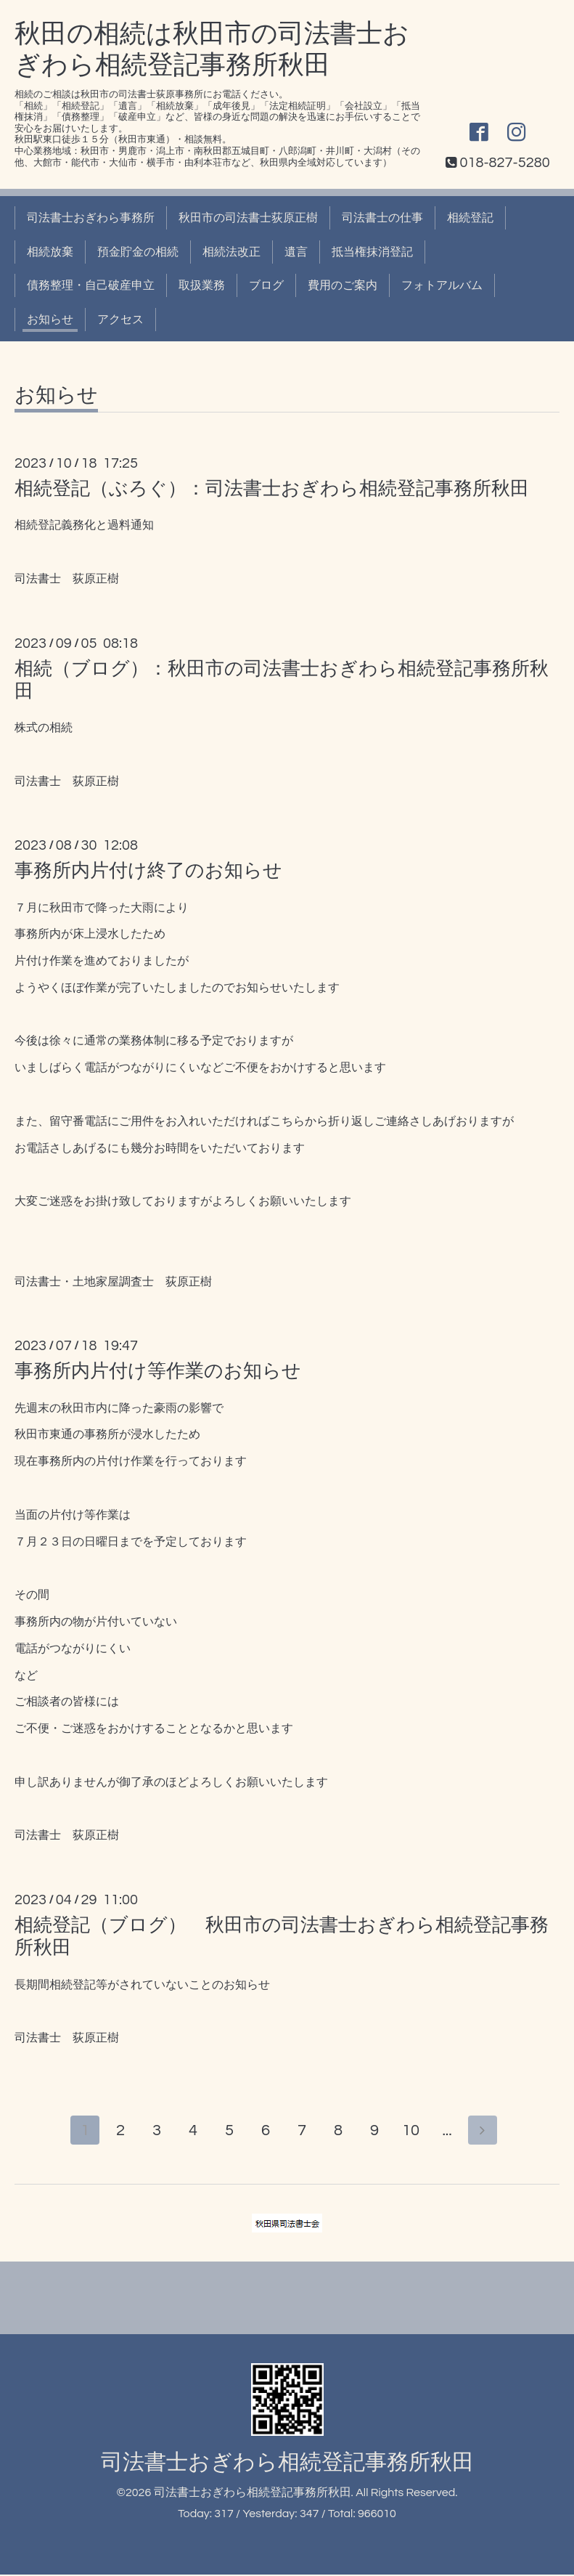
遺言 (296, 252)
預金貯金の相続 (138, 252)
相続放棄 (50, 252)
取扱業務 (202, 285)
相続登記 (470, 218)
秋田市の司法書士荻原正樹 (248, 218)
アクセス (120, 319)
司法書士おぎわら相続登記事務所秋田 (287, 2464)
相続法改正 (231, 252)
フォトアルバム (442, 285)
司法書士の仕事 (382, 218)
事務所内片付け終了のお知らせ (148, 870)
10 (413, 2132)
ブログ (266, 285)
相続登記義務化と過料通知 (84, 525)
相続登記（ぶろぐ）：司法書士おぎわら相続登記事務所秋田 (272, 488)
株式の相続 (44, 728)
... (450, 2132)
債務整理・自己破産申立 (91, 285)
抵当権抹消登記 (372, 252)
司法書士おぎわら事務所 (91, 218)
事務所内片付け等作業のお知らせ (158, 1371)
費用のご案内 (342, 285)
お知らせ (50, 319)
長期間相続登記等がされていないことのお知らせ (142, 1985)
